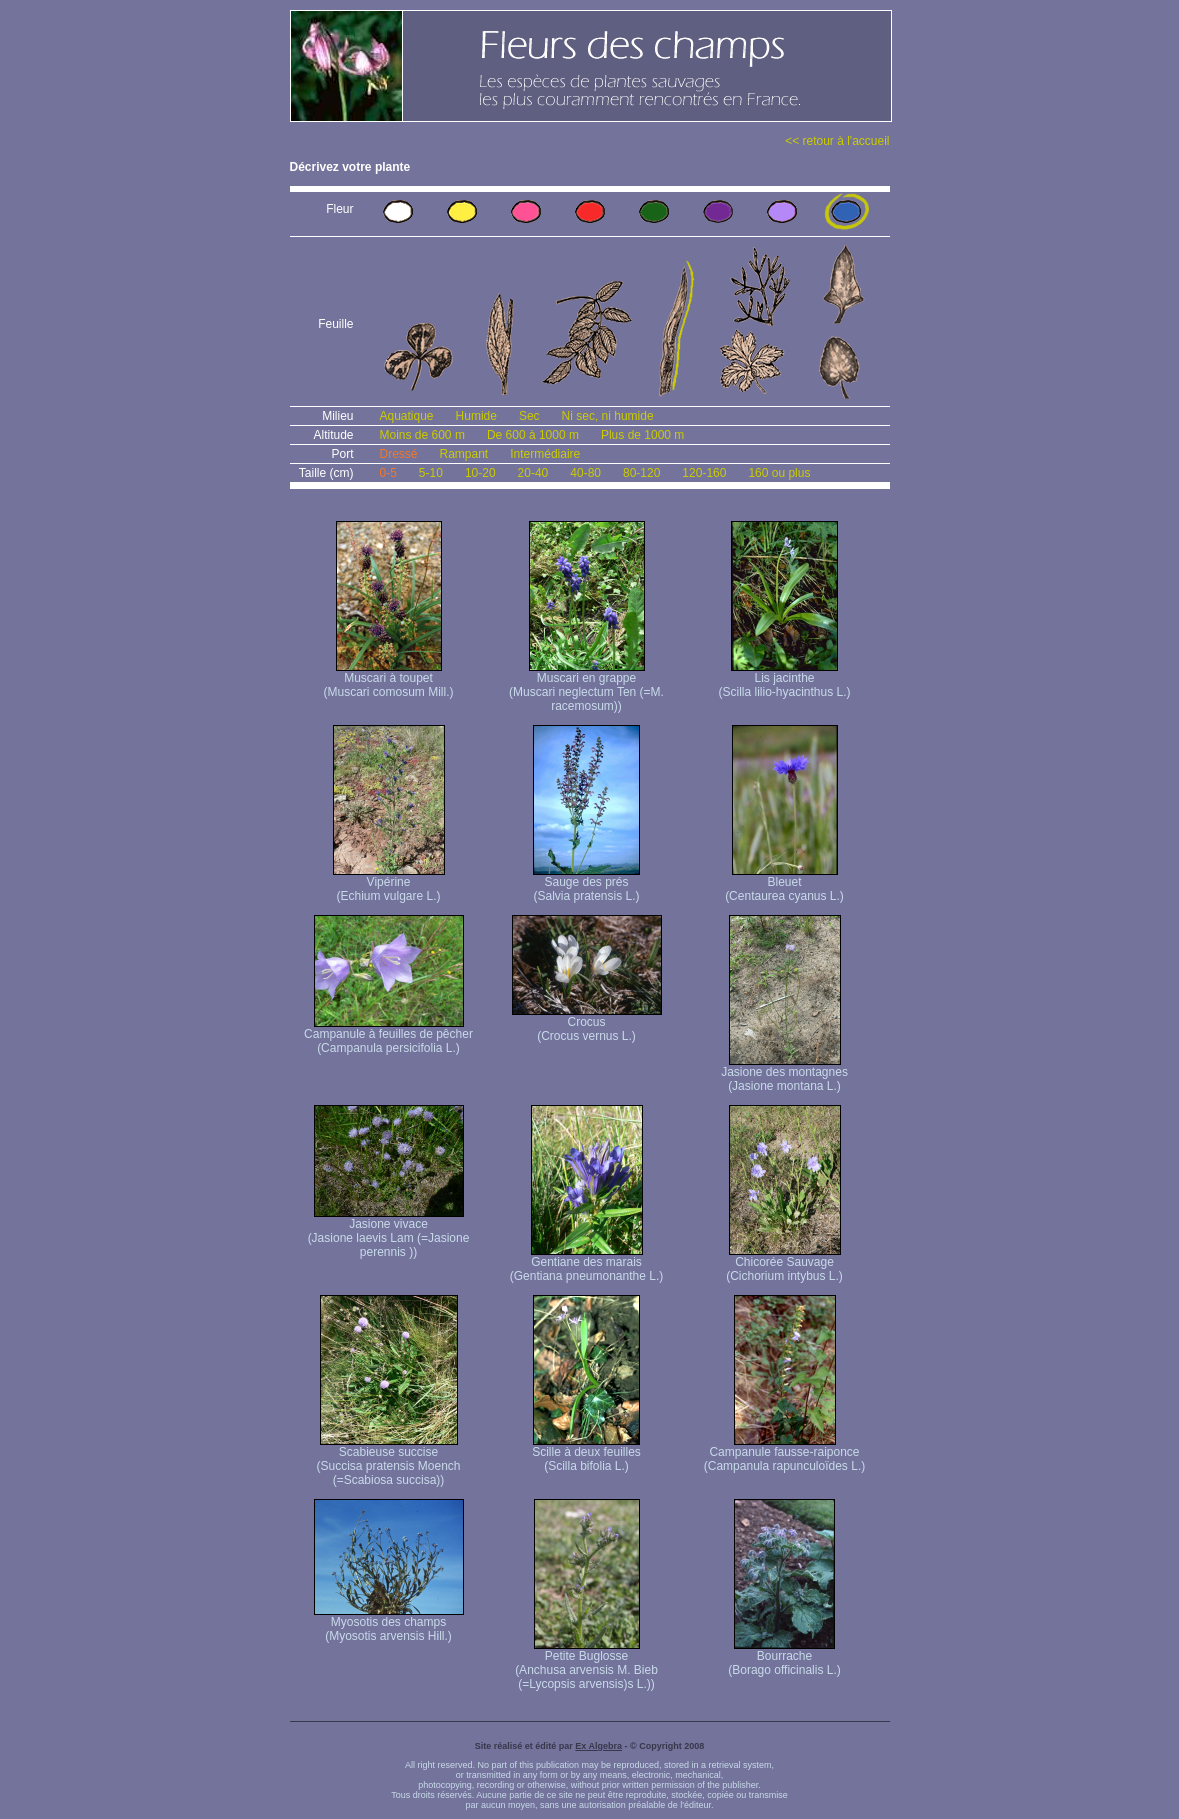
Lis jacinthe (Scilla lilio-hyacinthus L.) (784, 679)
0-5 (388, 473)
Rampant (464, 454)
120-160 (704, 473)
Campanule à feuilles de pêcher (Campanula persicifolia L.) (388, 1035)
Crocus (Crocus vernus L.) (587, 1023)
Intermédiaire (545, 454)
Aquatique (407, 416)
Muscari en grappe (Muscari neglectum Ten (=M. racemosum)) (586, 686)
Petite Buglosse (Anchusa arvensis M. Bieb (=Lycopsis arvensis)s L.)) (586, 1664)
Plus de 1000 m (642, 435)
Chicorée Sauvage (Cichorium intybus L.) (784, 1263)
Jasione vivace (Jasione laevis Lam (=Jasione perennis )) (389, 1232)
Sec (529, 416)
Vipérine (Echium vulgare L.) (389, 883)
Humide (476, 416)
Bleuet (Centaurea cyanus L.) (784, 883)
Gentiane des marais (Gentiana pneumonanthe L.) (586, 1263)
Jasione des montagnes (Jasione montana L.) (784, 1073)
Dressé (399, 454)
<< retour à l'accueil (837, 141)
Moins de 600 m (422, 435)
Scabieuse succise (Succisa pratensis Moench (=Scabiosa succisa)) (388, 1460)
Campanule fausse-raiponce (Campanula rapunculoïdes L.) (784, 1453)
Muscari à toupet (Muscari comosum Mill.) (388, 679)
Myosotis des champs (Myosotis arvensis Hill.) (389, 1623)
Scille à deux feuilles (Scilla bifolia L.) (586, 1453)
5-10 (431, 473)
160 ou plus (779, 473)
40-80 (585, 473)
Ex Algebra (598, 1746)
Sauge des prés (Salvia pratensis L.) (586, 883)
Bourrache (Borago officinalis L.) (784, 1657)
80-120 (641, 473)
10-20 (480, 473)
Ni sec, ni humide (608, 416)
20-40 (533, 473)
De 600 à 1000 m (533, 435)
